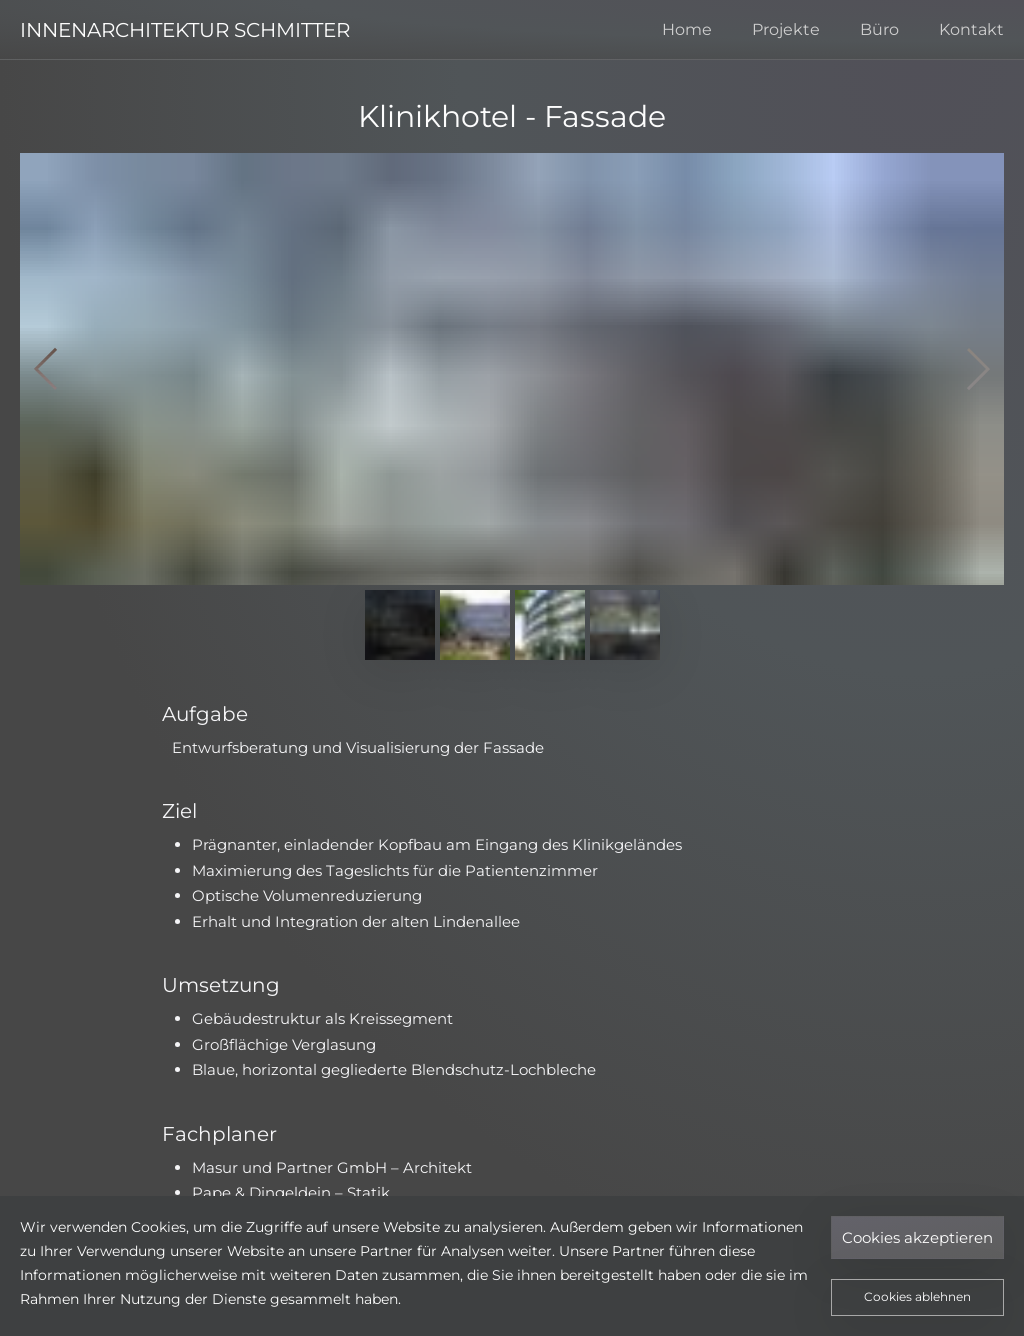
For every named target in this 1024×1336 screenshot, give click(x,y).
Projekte (786, 29)
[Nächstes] (969, 369)
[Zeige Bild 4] (625, 625)
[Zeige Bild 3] (550, 625)
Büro (879, 29)
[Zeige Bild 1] (400, 625)
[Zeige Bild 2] (475, 625)
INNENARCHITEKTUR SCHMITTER (185, 30)
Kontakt (971, 29)
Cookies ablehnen (917, 1296)
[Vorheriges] (55, 369)
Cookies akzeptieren (917, 1237)
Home (687, 29)
